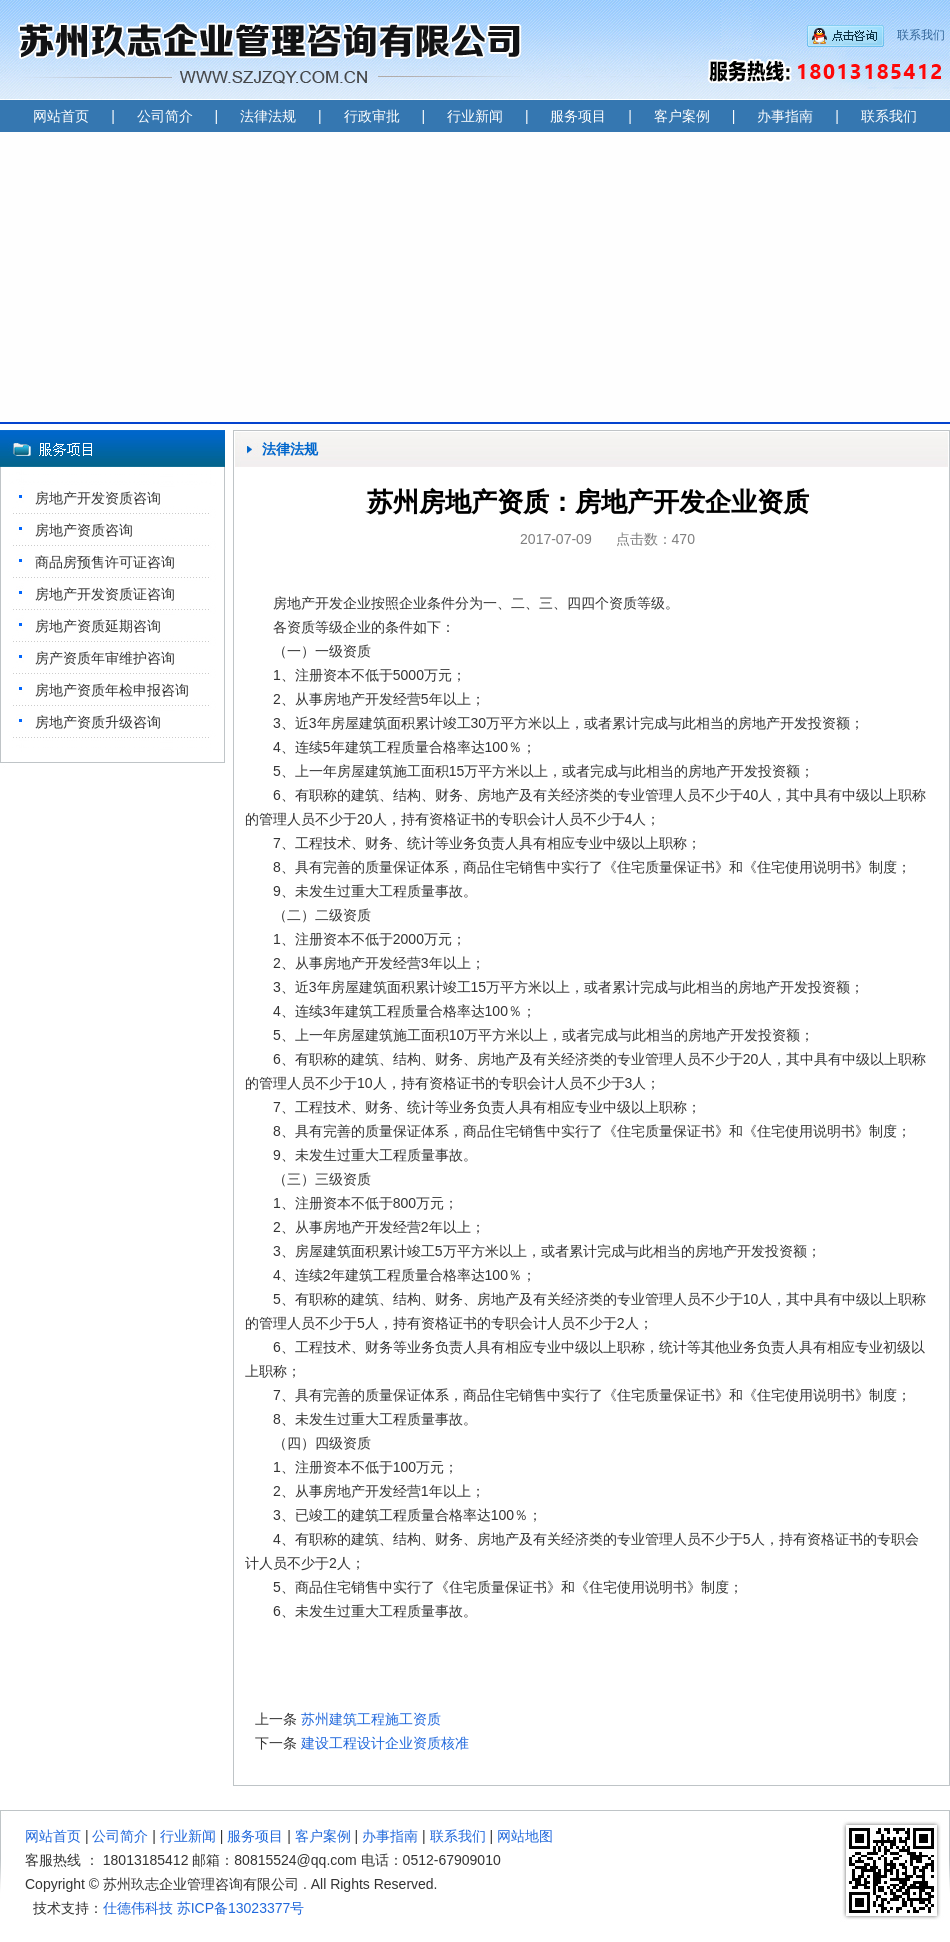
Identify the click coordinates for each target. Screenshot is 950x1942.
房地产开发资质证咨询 (105, 594)
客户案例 (682, 116)
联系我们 (921, 35)
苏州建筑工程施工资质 (371, 1719)
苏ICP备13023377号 (241, 1908)
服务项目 (578, 116)
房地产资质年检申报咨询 (112, 690)
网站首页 (61, 116)
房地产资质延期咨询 (98, 626)
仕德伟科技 (138, 1908)
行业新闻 (475, 116)
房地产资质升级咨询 (98, 722)
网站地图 (525, 1836)
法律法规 (268, 116)
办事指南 (785, 116)
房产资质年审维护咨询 (105, 658)
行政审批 (372, 116)
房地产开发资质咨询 (98, 498)
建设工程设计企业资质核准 (385, 1743)
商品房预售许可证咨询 (105, 562)
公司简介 (165, 116)
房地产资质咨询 (84, 530)
